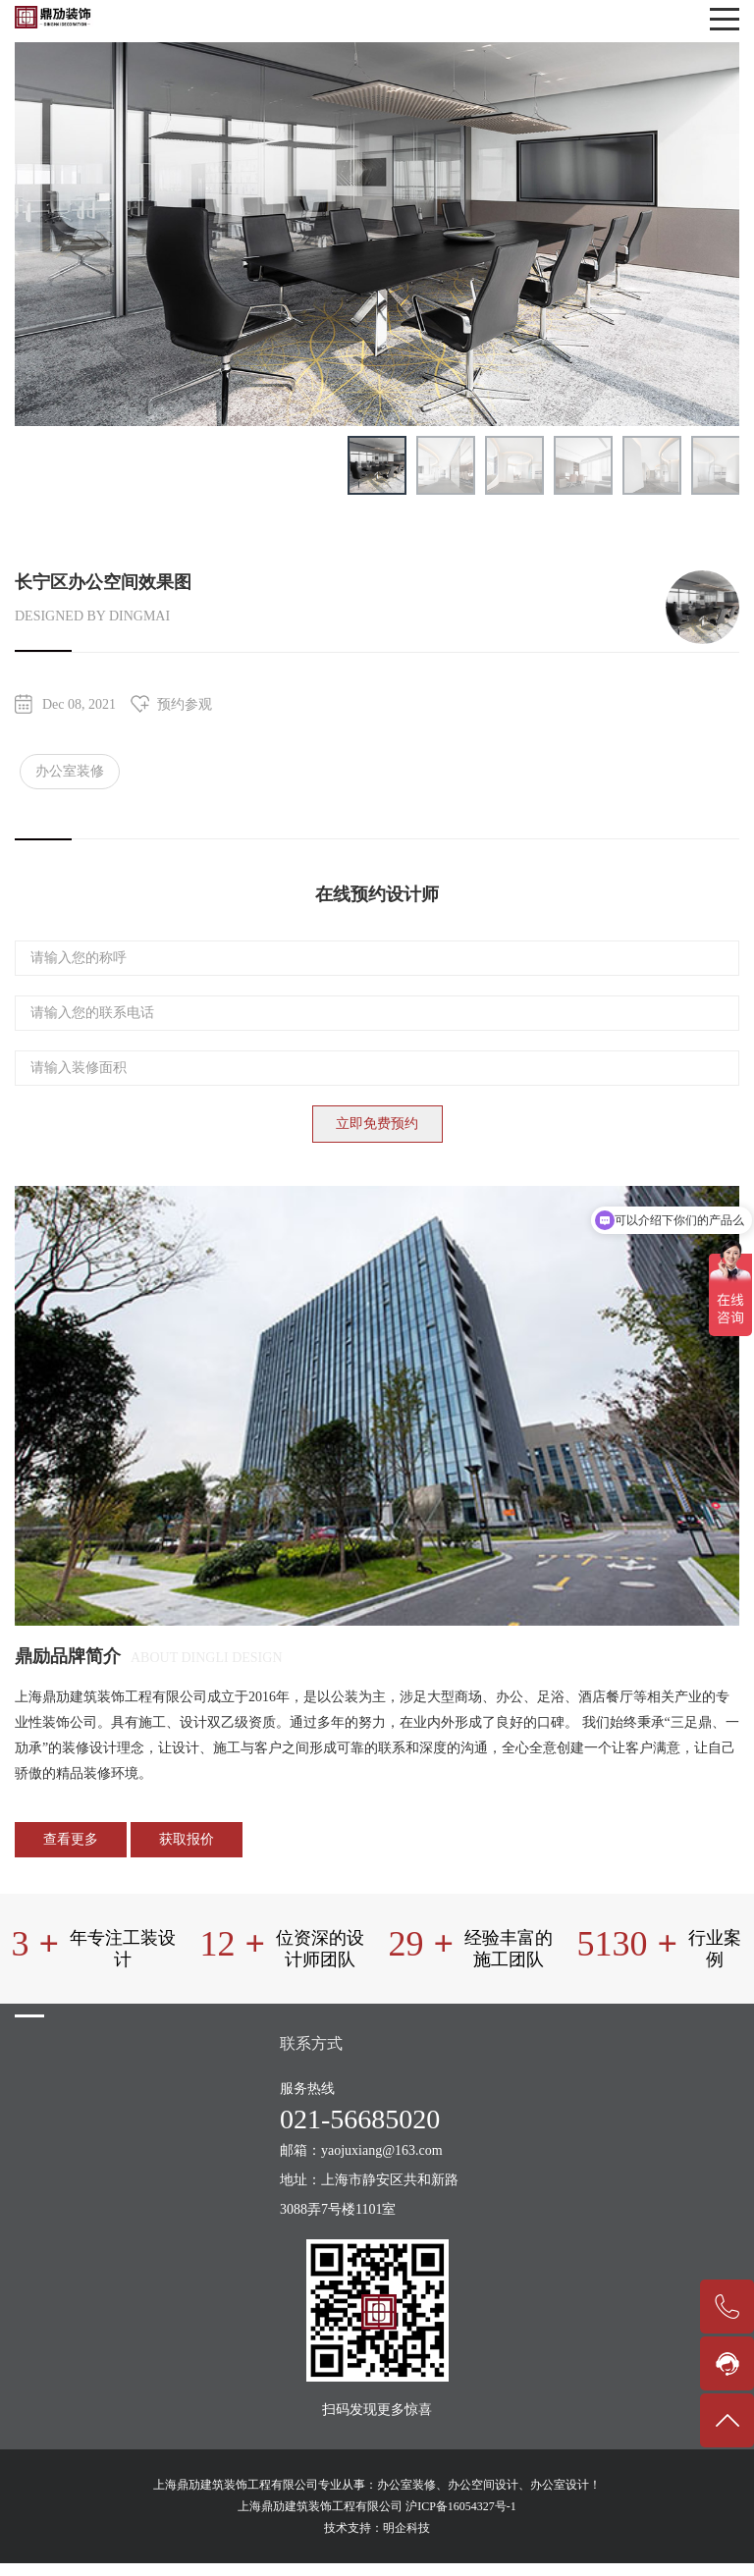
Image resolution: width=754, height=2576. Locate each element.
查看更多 (70, 1839)
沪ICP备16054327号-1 (460, 2506)
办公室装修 (69, 771)
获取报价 (186, 1839)
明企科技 (406, 2528)
